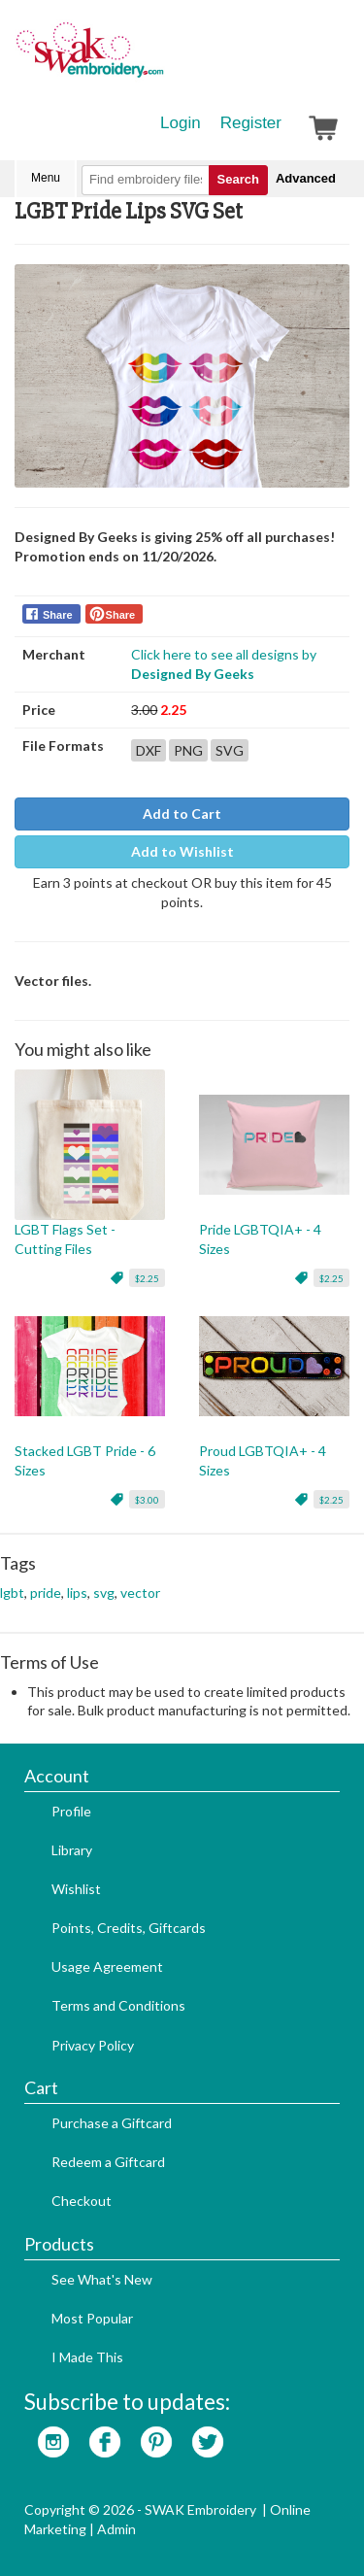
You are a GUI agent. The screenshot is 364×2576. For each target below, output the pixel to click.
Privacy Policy (92, 2045)
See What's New (101, 2279)
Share (58, 615)
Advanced (306, 178)
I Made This (87, 2357)
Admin (116, 2529)
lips (77, 1592)
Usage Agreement (107, 1966)
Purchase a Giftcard (111, 2123)
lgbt (12, 1592)
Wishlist (76, 1889)
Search (238, 179)
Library (71, 1850)
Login (180, 123)
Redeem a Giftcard (108, 2161)
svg (104, 1592)
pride (45, 1592)
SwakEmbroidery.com (160, 58)
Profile (71, 1811)
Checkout (81, 2200)
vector (140, 1592)
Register (250, 123)
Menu (45, 178)
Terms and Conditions (118, 2005)
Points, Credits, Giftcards (128, 1927)
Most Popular (92, 2318)
